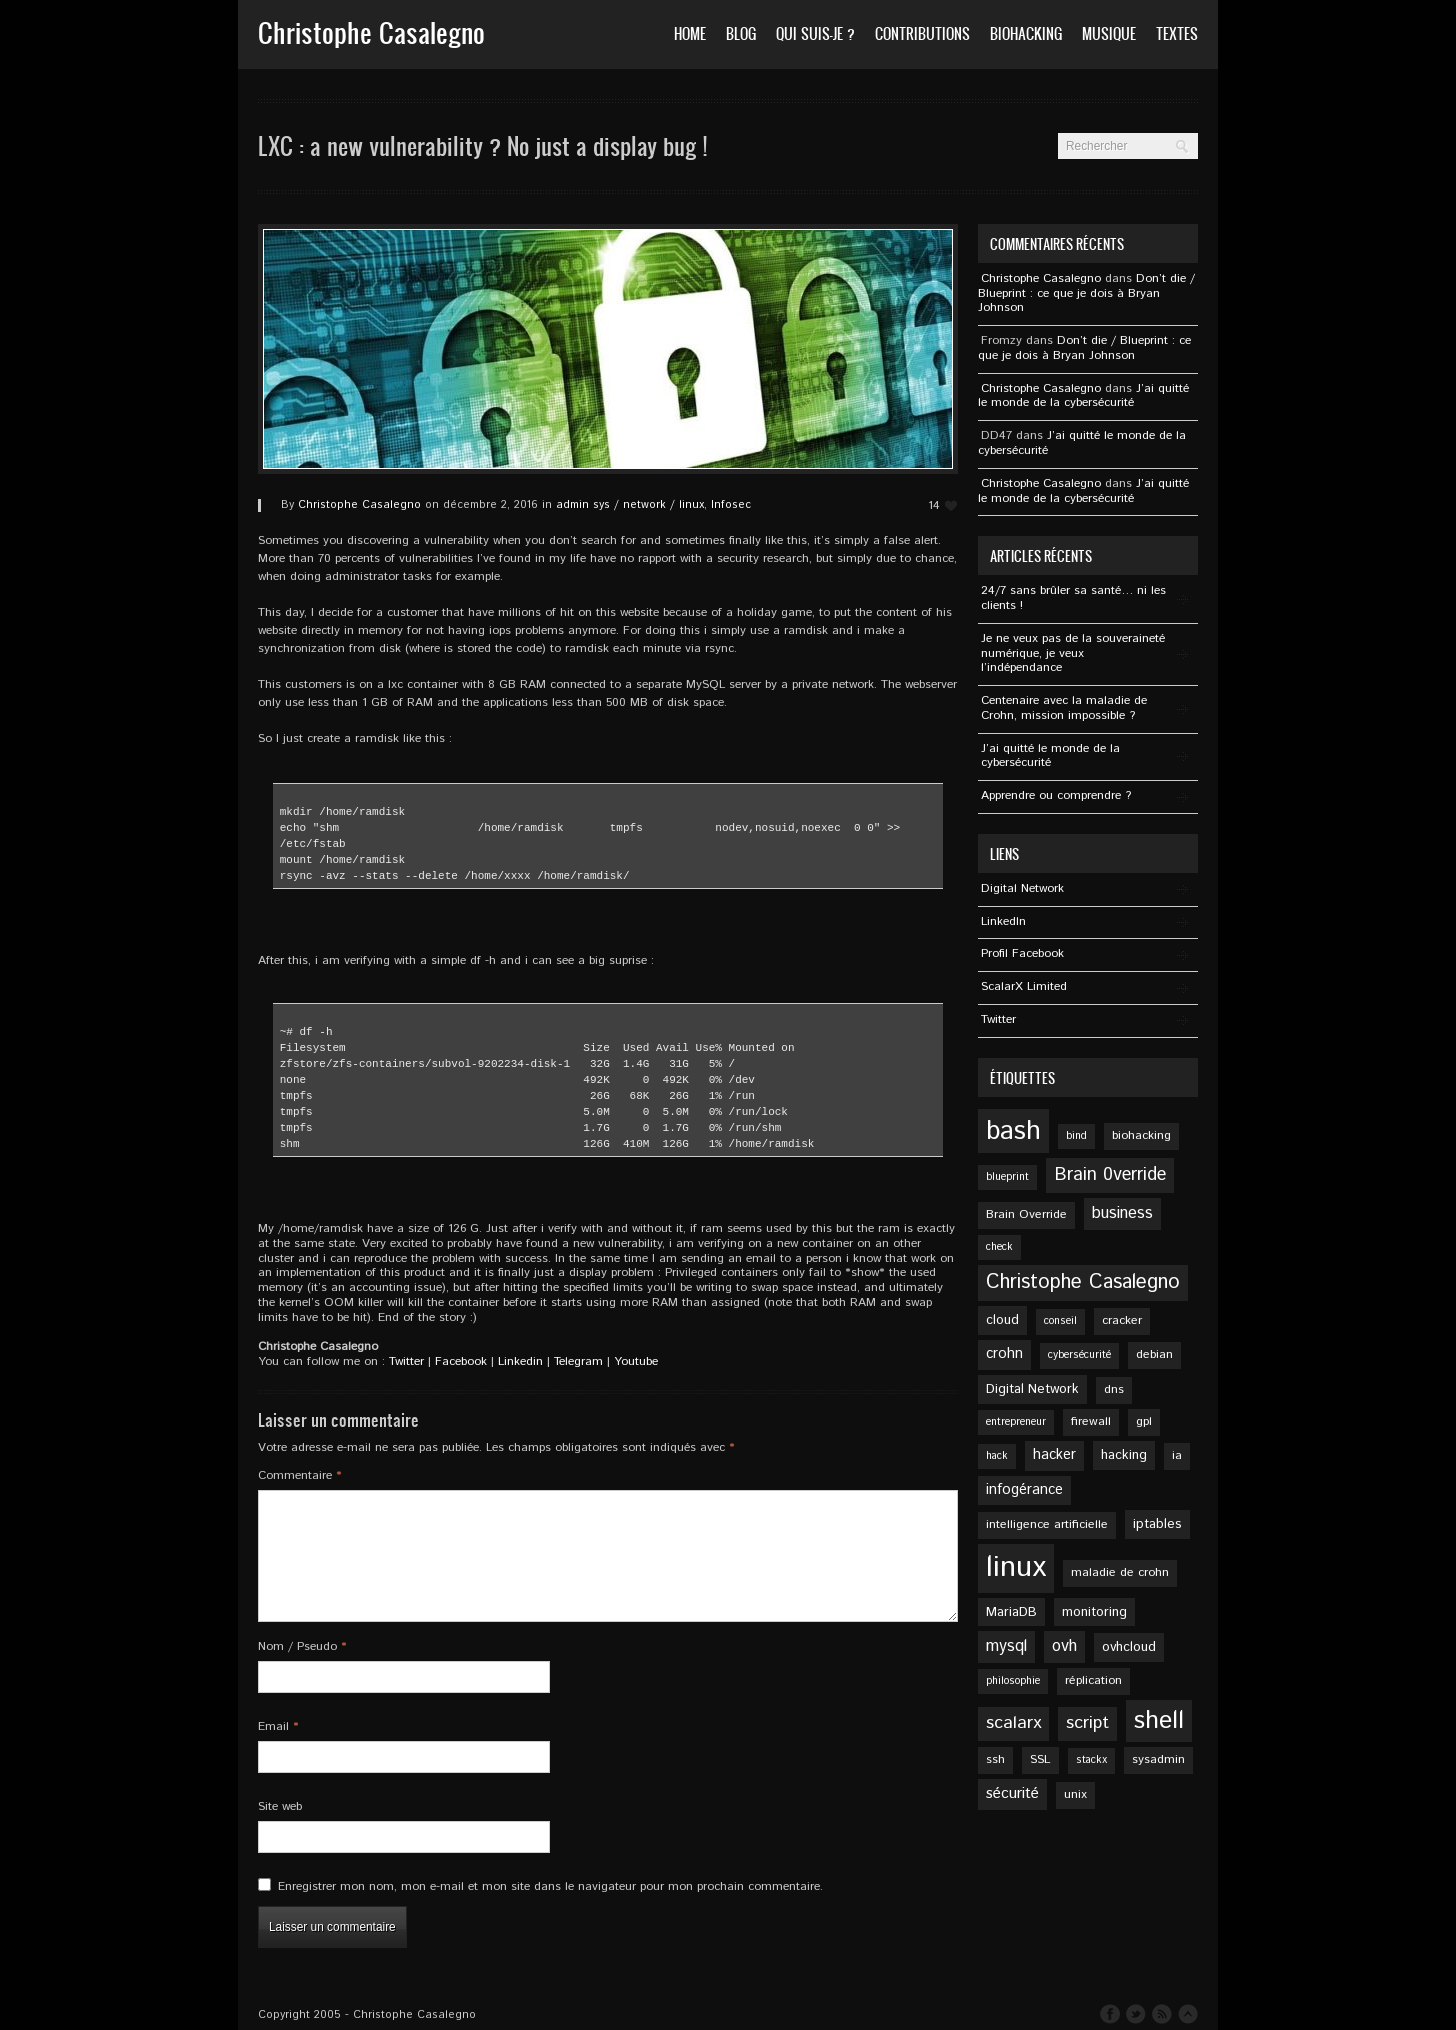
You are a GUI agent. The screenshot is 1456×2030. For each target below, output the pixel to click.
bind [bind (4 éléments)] (1076, 1136)
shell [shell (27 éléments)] (1159, 1721)
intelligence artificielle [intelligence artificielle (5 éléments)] (1047, 1524)
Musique (1109, 33)
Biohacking (1026, 33)
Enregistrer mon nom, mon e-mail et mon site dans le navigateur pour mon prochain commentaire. (550, 1886)
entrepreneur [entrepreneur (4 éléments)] (1016, 1422)
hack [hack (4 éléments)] (997, 1456)
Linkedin (520, 1361)
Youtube (636, 1361)
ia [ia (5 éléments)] (1177, 1455)
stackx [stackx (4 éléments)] (1091, 1760)
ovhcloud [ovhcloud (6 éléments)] (1129, 1647)
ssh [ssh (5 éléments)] (995, 1759)
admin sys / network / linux (630, 505)
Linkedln (1003, 921)
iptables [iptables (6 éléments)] (1157, 1524)
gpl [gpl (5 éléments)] (1144, 1421)
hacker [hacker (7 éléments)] (1054, 1455)
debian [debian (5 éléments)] (1154, 1354)
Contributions (922, 33)
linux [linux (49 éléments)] (1016, 1567)
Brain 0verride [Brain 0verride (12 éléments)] (1110, 1175)
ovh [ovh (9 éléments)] (1064, 1646)
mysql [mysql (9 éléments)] (1006, 1646)
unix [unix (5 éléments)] (1075, 1794)
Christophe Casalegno (359, 505)
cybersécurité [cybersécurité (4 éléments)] (1079, 1355)
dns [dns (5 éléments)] (1114, 1389)
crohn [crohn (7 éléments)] (1004, 1354)
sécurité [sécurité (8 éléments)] (1012, 1794)
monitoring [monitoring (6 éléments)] (1094, 1612)
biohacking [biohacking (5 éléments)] (1141, 1135)
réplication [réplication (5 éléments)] (1093, 1680)
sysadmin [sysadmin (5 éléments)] (1158, 1759)
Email (278, 1726)
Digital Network (1022, 888)
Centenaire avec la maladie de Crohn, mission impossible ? (1064, 708)
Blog (741, 33)
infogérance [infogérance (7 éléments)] (1024, 1490)
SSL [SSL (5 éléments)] (1040, 1759)
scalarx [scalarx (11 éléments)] (1013, 1723)
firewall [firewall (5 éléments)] (1091, 1421)
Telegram (578, 1361)
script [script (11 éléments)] (1087, 1723)
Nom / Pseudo (302, 1646)
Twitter (406, 1361)
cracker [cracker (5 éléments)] (1122, 1320)
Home (690, 33)
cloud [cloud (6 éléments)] (1002, 1320)
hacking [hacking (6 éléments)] (1124, 1455)
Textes (1177, 33)
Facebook (461, 1361)
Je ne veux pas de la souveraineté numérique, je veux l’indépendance (1073, 653)
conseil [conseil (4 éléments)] (1060, 1321)
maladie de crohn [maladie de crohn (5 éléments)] (1120, 1572)
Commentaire (300, 1475)
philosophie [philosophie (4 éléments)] (1013, 1681)
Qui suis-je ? (815, 33)
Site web (280, 1806)
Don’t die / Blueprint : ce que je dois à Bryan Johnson (1086, 293)
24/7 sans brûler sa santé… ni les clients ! (1073, 598)
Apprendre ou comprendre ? (1056, 795)
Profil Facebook (1022, 953)
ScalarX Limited (1024, 986)
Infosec (731, 505)
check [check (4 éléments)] (999, 1247)
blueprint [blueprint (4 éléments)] (1007, 1177)
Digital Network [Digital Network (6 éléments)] (1032, 1389)
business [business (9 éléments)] (1122, 1213)
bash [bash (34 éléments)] (1013, 1131)
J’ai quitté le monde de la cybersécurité (1083, 396)
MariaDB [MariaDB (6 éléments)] (1011, 1612)
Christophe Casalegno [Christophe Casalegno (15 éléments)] (1083, 1282)
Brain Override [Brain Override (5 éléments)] (1026, 1214)
